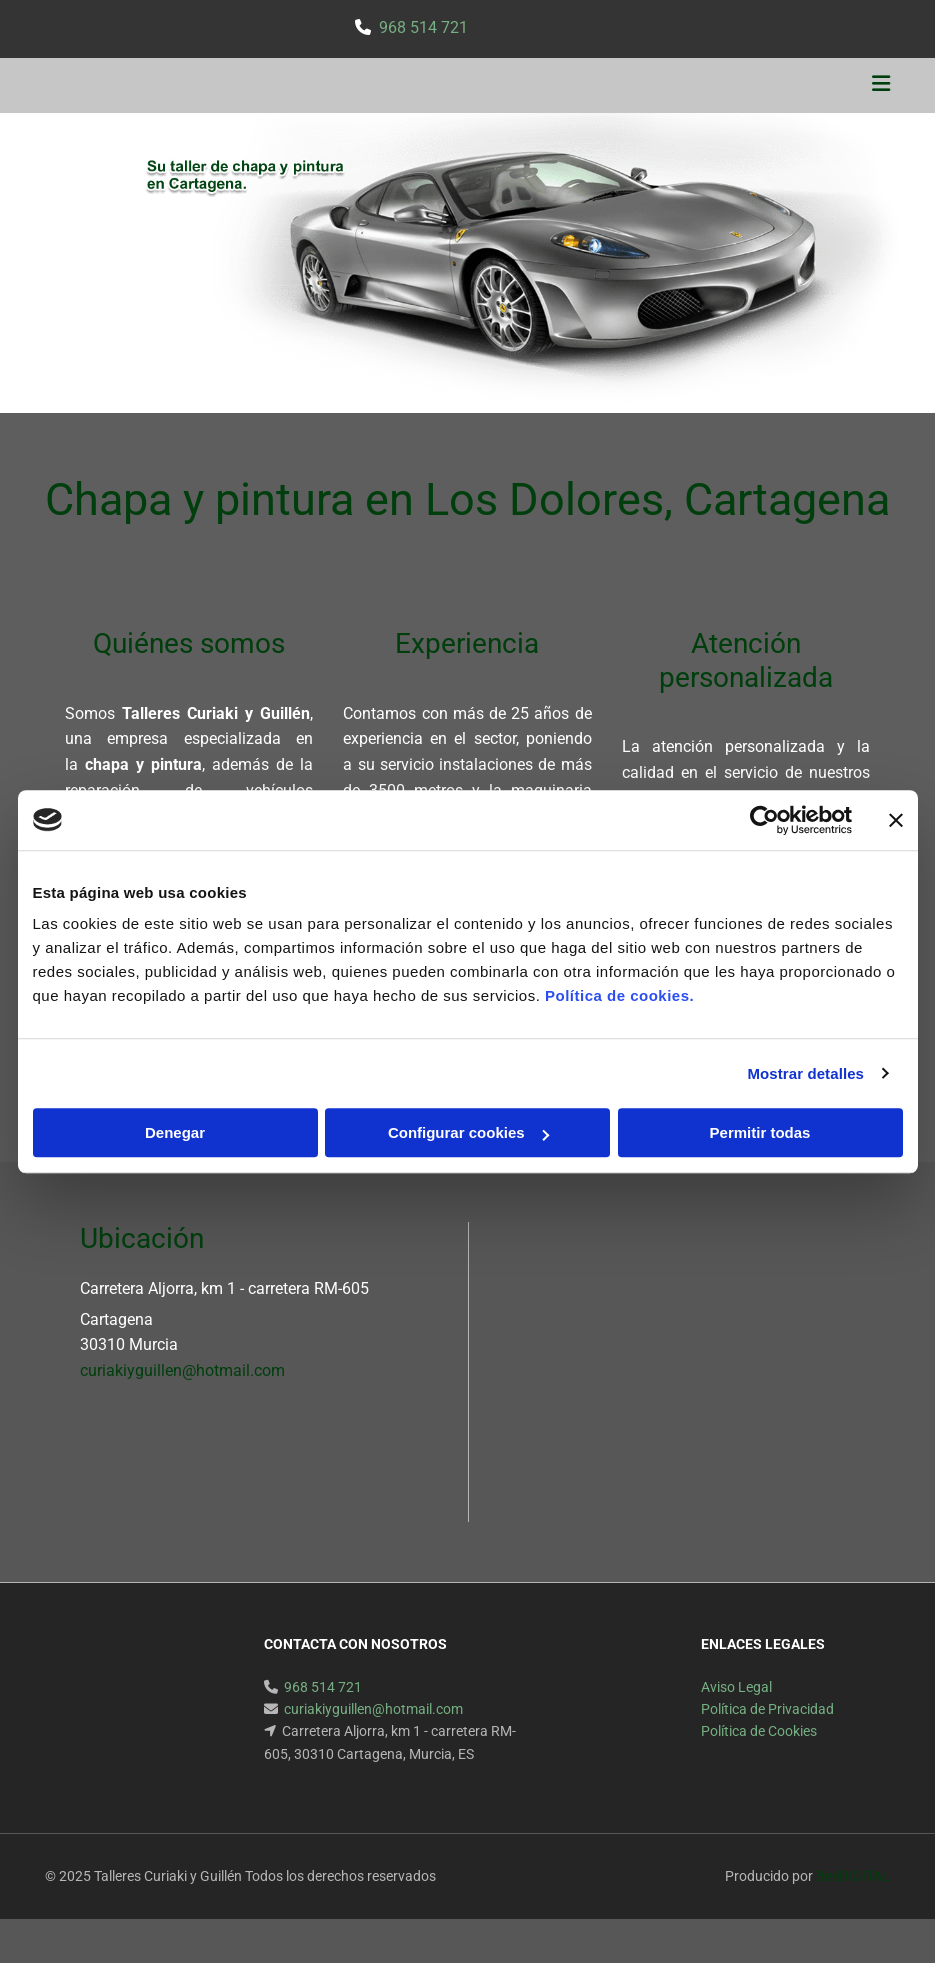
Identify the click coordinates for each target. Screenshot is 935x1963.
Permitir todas (760, 1132)
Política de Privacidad (767, 1709)
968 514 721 (423, 27)
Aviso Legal (736, 1687)
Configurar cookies (468, 1132)
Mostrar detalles (805, 1073)
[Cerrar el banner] (896, 820)
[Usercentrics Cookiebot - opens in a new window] (764, 820)
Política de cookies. (619, 995)
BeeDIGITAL (853, 1876)
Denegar (175, 1132)
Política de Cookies (759, 1731)
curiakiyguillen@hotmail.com (182, 1370)
